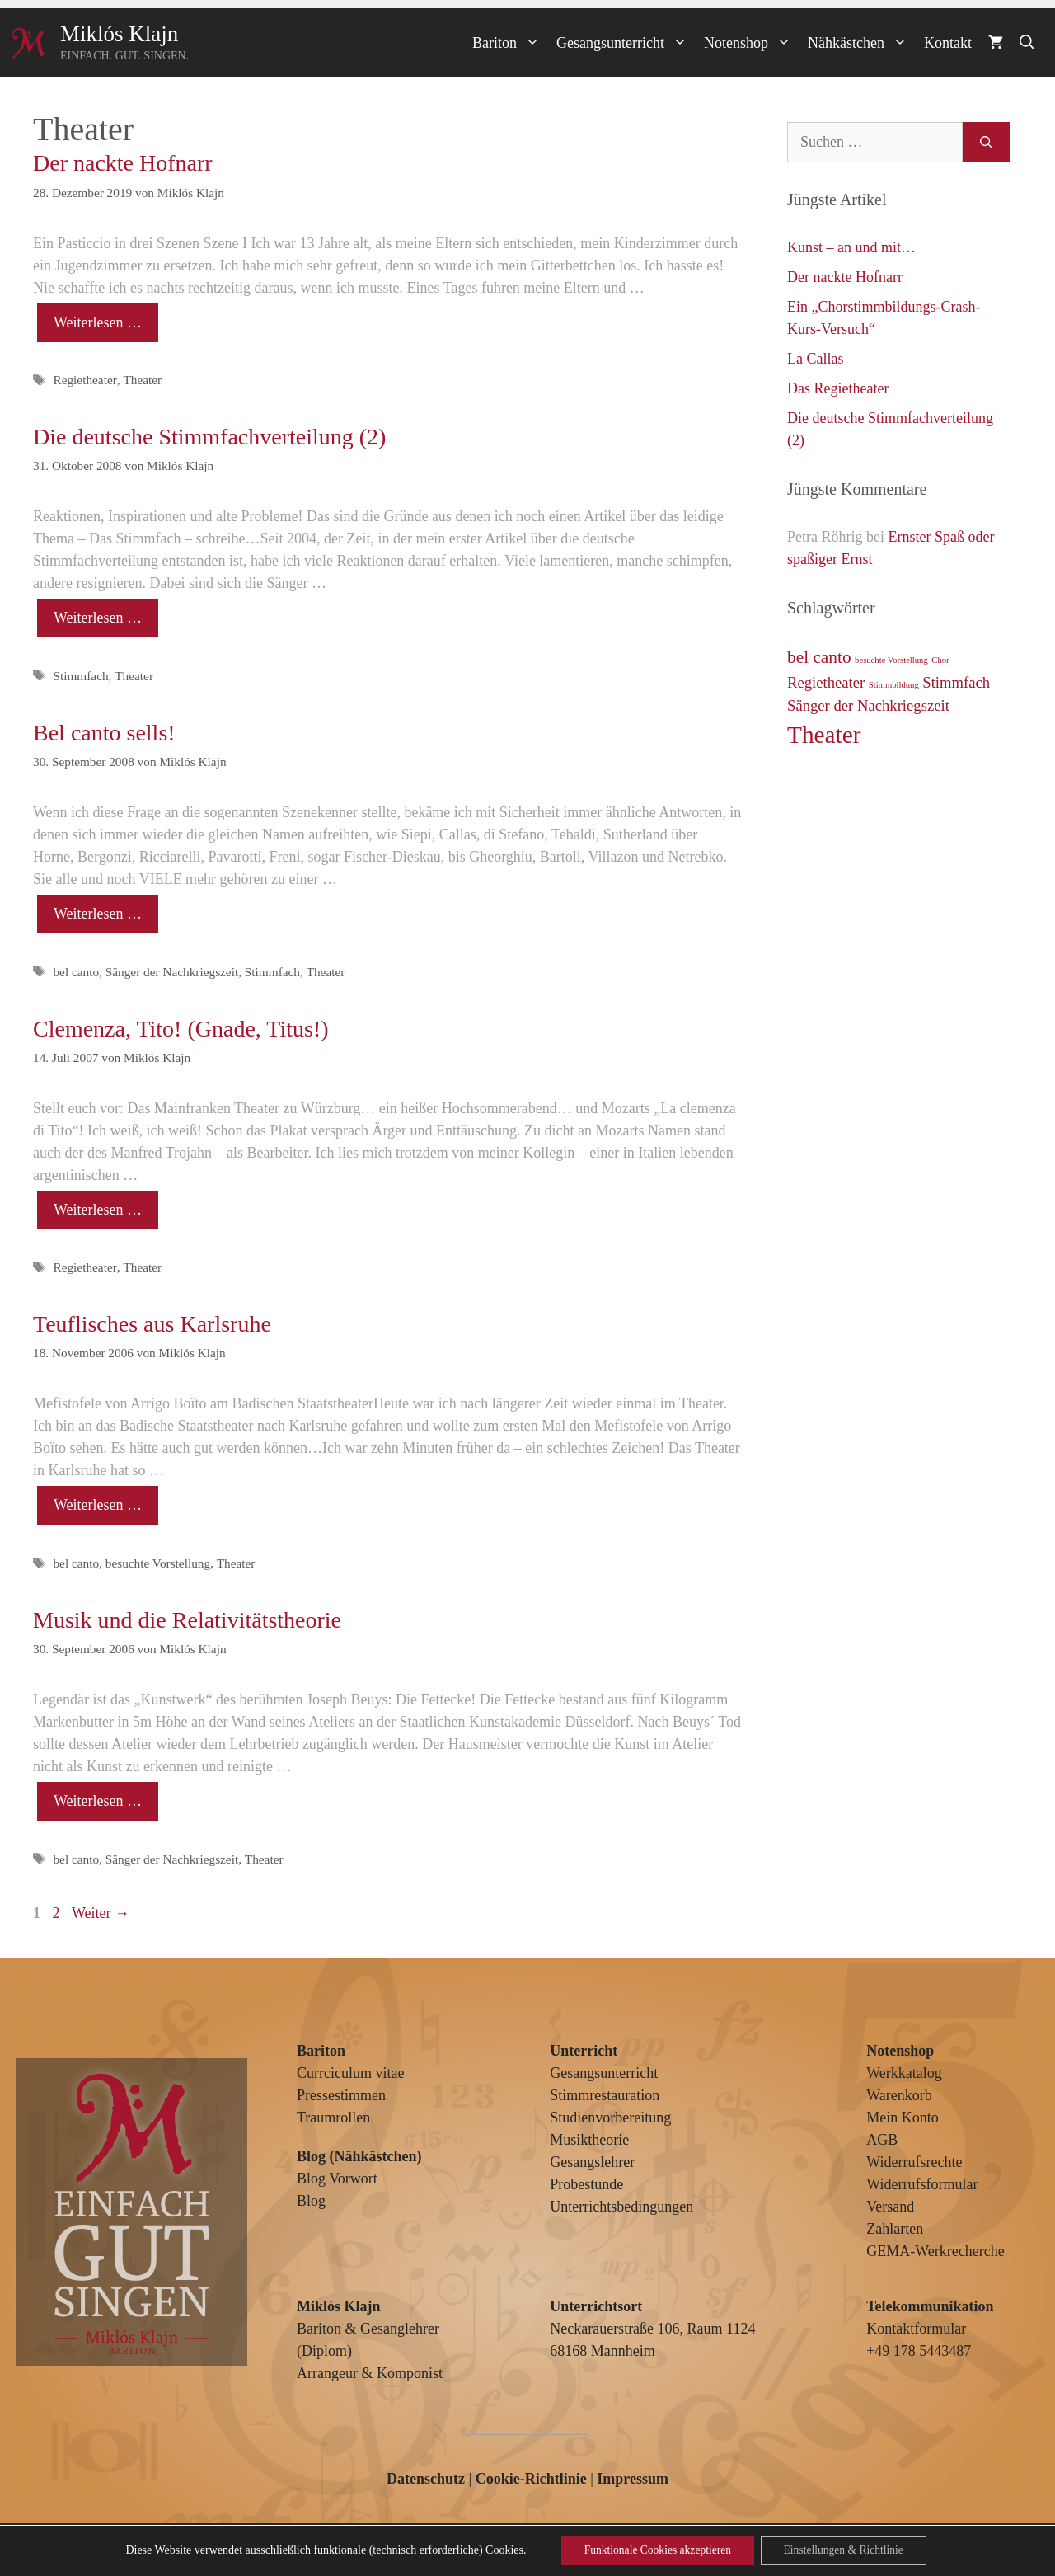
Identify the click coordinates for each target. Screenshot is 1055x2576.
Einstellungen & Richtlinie (847, 2550)
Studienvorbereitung (610, 2117)
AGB (882, 2140)
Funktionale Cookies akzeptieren (653, 2550)
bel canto (76, 972)
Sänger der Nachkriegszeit (172, 972)
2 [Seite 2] (58, 1913)
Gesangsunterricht (626, 42)
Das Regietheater (838, 388)
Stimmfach (80, 676)
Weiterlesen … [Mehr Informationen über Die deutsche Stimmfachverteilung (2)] (98, 617)
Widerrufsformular (922, 2184)
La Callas (815, 358)
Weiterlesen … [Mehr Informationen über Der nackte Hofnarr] (98, 322)
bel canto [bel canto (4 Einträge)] (819, 657)
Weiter (100, 1913)
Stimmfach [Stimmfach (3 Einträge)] (956, 682)
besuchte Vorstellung (158, 1563)
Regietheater (84, 380)
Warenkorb (899, 2095)
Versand (890, 2206)
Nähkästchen (862, 42)
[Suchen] (986, 142)
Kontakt (948, 43)
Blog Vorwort (337, 2178)
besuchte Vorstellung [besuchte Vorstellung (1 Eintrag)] (891, 660)
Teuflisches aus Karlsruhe (152, 1324)
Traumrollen (333, 2117)
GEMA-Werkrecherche (935, 2251)
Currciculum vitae (350, 2073)
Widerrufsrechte (914, 2162)
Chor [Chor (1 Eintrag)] (940, 660)
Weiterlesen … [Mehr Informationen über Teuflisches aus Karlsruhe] (98, 1505)
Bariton (510, 42)
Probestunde (586, 2184)
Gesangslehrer (592, 2162)
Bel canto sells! (104, 732)
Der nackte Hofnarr (123, 163)
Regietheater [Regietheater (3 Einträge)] (826, 682)
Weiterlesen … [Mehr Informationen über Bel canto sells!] (98, 913)
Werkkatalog (904, 2073)
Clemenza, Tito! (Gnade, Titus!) (181, 1028)
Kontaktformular (916, 2328)
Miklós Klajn (119, 33)
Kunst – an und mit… (851, 247)
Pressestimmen (341, 2095)
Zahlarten (894, 2229)
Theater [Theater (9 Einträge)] (824, 735)
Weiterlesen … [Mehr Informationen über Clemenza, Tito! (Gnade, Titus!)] (98, 1209)
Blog (311, 2201)
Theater (142, 380)
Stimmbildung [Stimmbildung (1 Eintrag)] (894, 684)
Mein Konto (902, 2117)
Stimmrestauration (604, 2095)
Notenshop (751, 42)
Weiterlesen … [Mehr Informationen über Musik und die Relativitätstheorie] (98, 1801)
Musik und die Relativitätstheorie (187, 1620)
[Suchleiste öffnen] (1027, 42)
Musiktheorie (589, 2140)
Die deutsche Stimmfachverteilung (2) (209, 436)
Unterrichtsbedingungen (621, 2206)
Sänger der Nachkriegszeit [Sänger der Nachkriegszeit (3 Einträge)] (868, 705)
